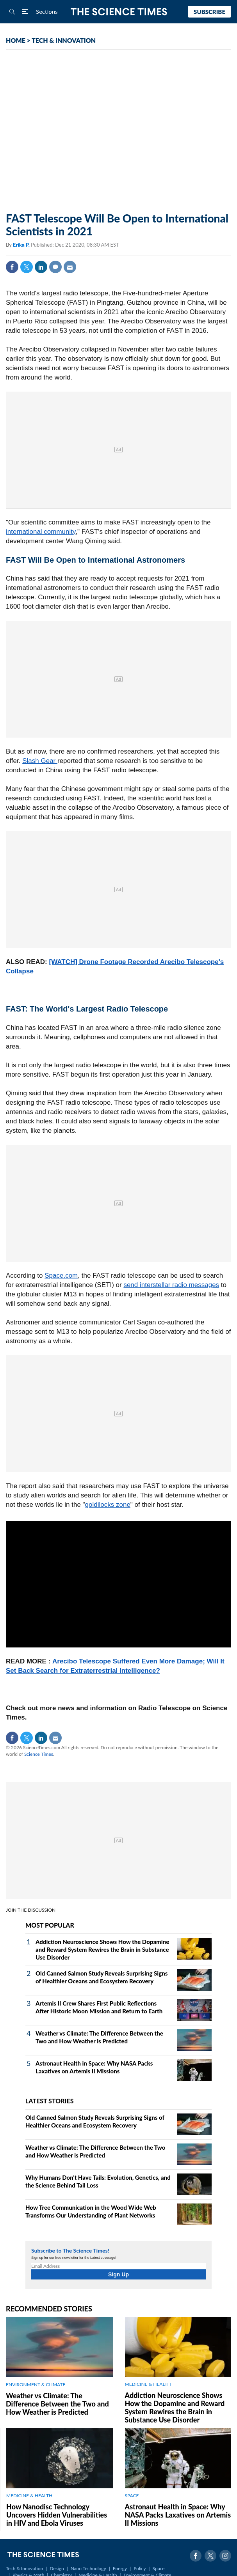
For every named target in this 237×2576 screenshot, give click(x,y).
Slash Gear (39, 761)
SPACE (132, 2495)
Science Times (38, 1754)
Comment (55, 267)
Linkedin (41, 267)
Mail (70, 267)
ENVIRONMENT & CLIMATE (35, 2384)
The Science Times (118, 12)
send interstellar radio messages (171, 1285)
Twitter (26, 267)
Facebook (12, 267)
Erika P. (22, 245)
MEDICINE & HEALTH (148, 2384)
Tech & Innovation (24, 2568)
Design (57, 2568)
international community (40, 531)
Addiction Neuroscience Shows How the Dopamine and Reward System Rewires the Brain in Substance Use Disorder (102, 1949)
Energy (120, 2568)
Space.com (61, 1275)
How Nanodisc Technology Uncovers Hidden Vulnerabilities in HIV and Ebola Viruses (56, 2514)
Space (159, 2568)
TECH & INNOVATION (64, 40)
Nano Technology (88, 2568)
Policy (140, 2568)
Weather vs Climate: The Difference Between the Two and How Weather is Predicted (57, 2403)
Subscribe (209, 11)
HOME (15, 40)
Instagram (225, 2556)
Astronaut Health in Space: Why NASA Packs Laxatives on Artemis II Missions (178, 2514)
